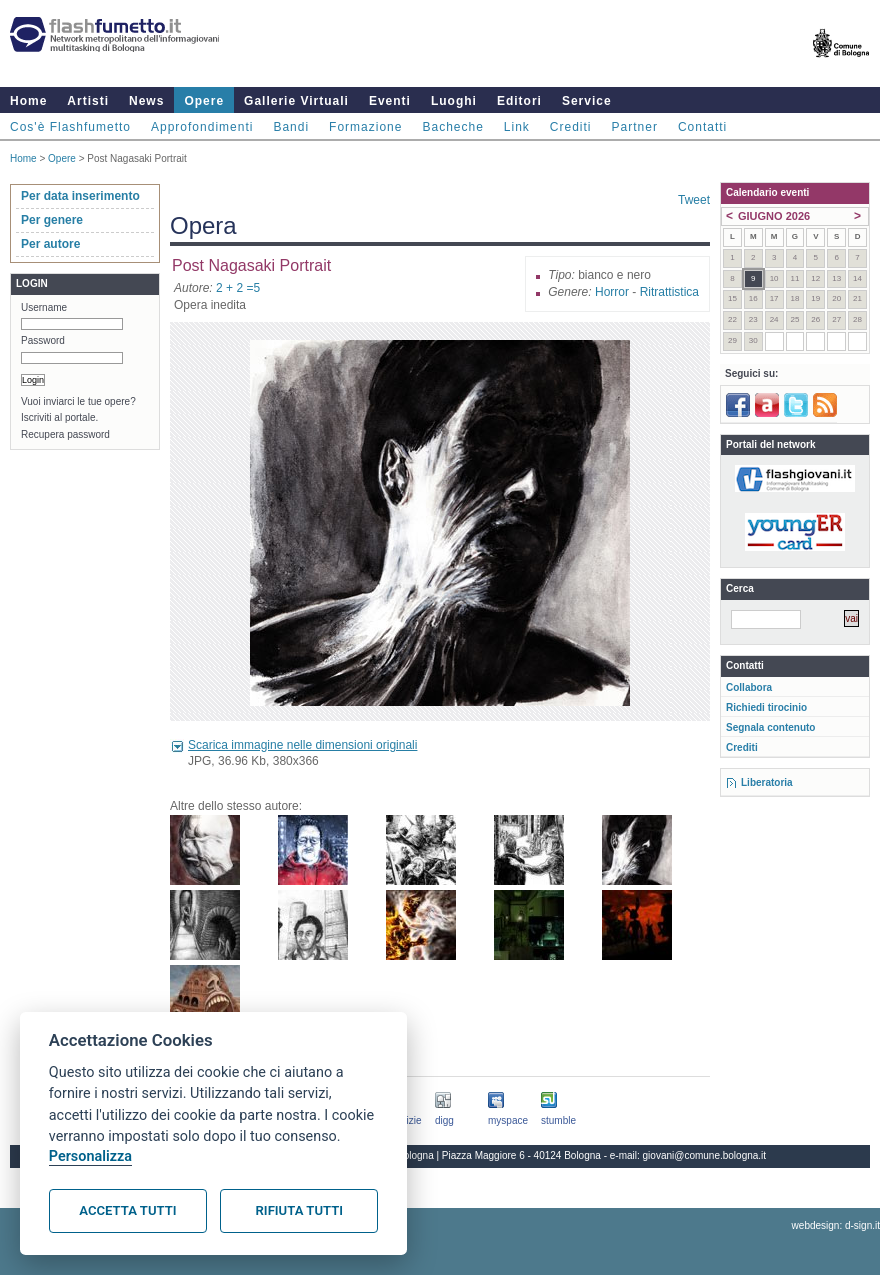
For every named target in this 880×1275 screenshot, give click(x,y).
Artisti (88, 101)
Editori (519, 101)
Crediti (571, 127)
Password (43, 340)
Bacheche (452, 127)
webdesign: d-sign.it (836, 1225)
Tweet (694, 200)
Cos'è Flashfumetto (70, 127)
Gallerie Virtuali (296, 101)
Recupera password (65, 434)
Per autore (50, 244)
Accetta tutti (127, 1210)
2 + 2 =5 (238, 288)
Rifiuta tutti (299, 1210)
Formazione (365, 127)
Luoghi (454, 101)
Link (517, 127)
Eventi (390, 101)
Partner (635, 127)
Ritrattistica (669, 292)
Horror (612, 292)
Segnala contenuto (770, 727)
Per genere (52, 220)
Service (587, 101)
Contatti (702, 127)
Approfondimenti (202, 127)
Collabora (749, 687)
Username (44, 307)
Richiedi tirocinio (766, 707)
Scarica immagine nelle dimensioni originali (302, 745)
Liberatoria (767, 782)
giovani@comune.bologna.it (705, 1155)
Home (28, 101)
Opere (204, 101)
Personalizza (90, 1156)
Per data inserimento (80, 196)
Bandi (291, 127)
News (146, 101)
